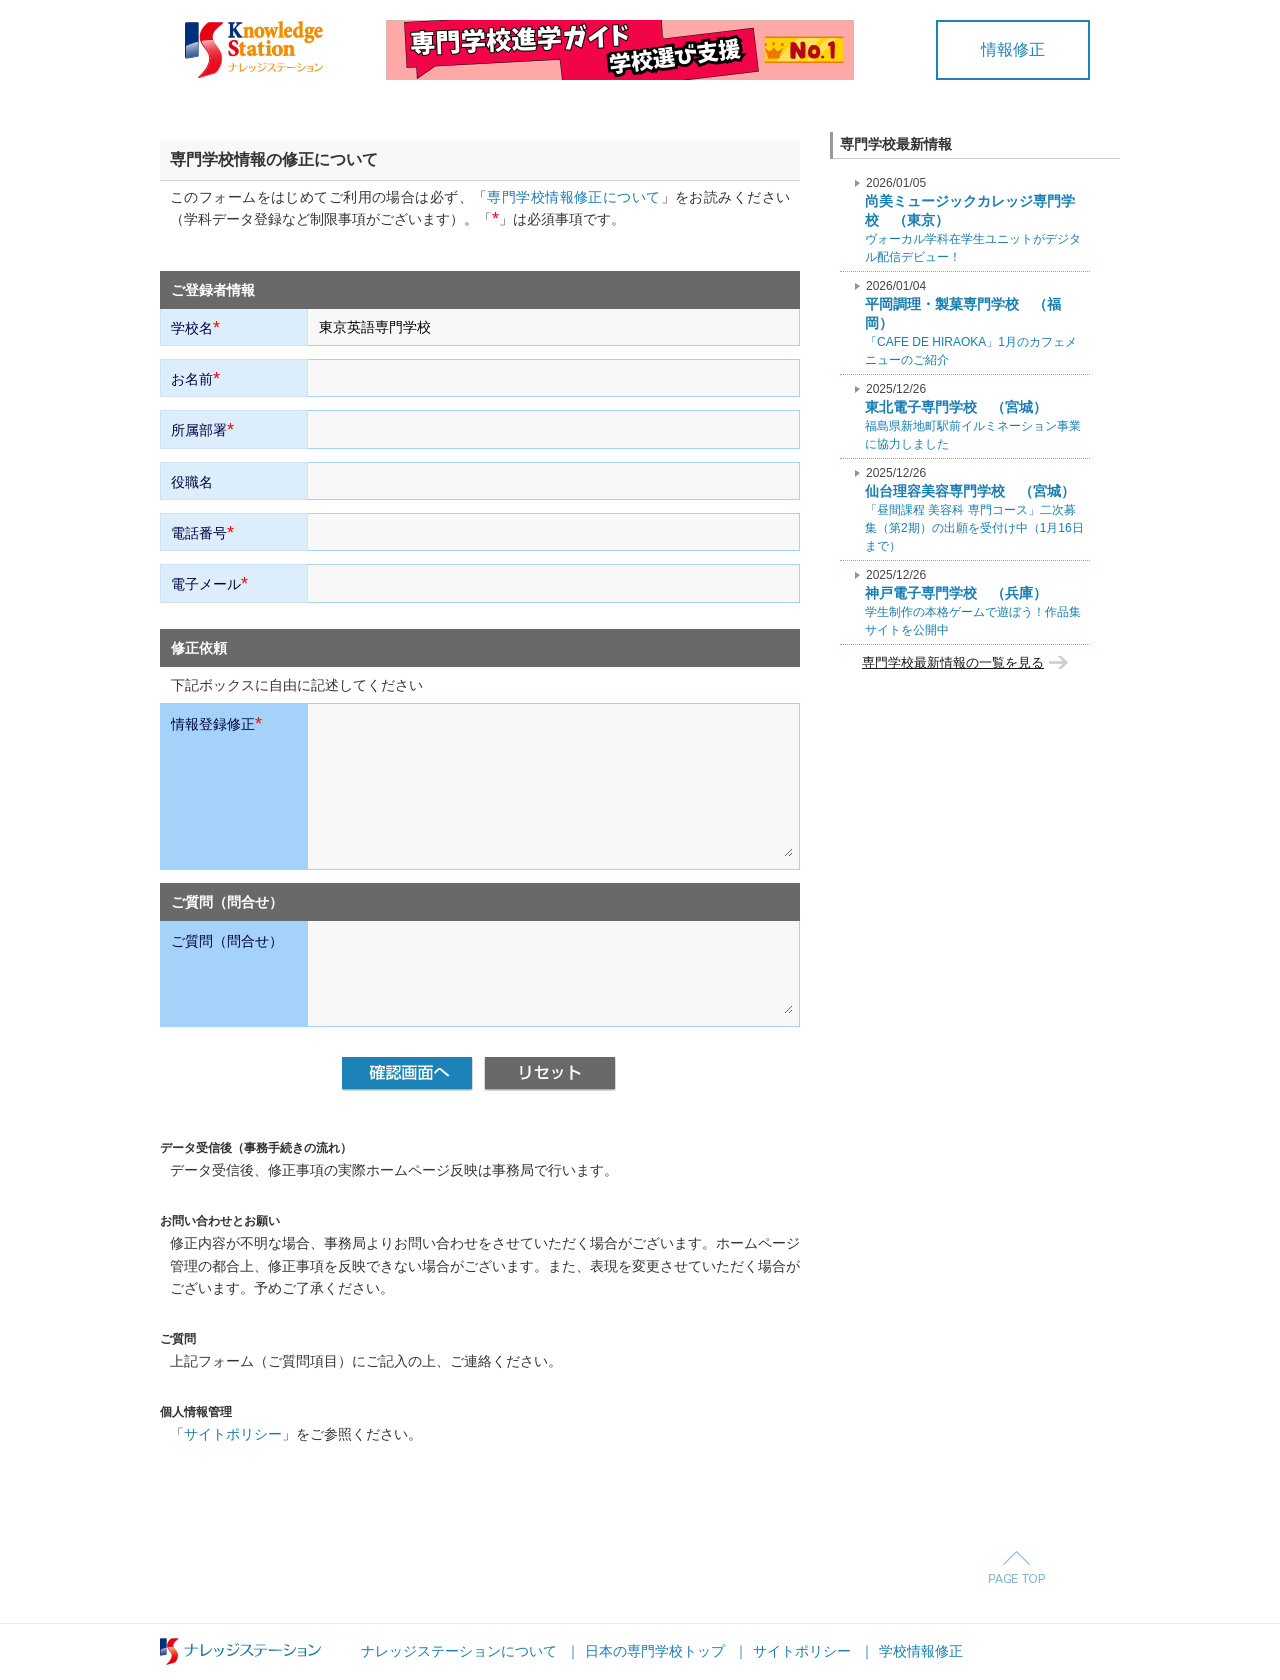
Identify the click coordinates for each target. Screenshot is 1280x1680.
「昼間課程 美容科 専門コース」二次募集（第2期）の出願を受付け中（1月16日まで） (974, 509)
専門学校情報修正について (573, 197)
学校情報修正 (921, 1651)
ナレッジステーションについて (459, 1651)
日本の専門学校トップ (655, 1651)
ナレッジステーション (240, 1651)
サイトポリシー (233, 1434)
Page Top (1016, 1567)
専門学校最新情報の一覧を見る (953, 662)
